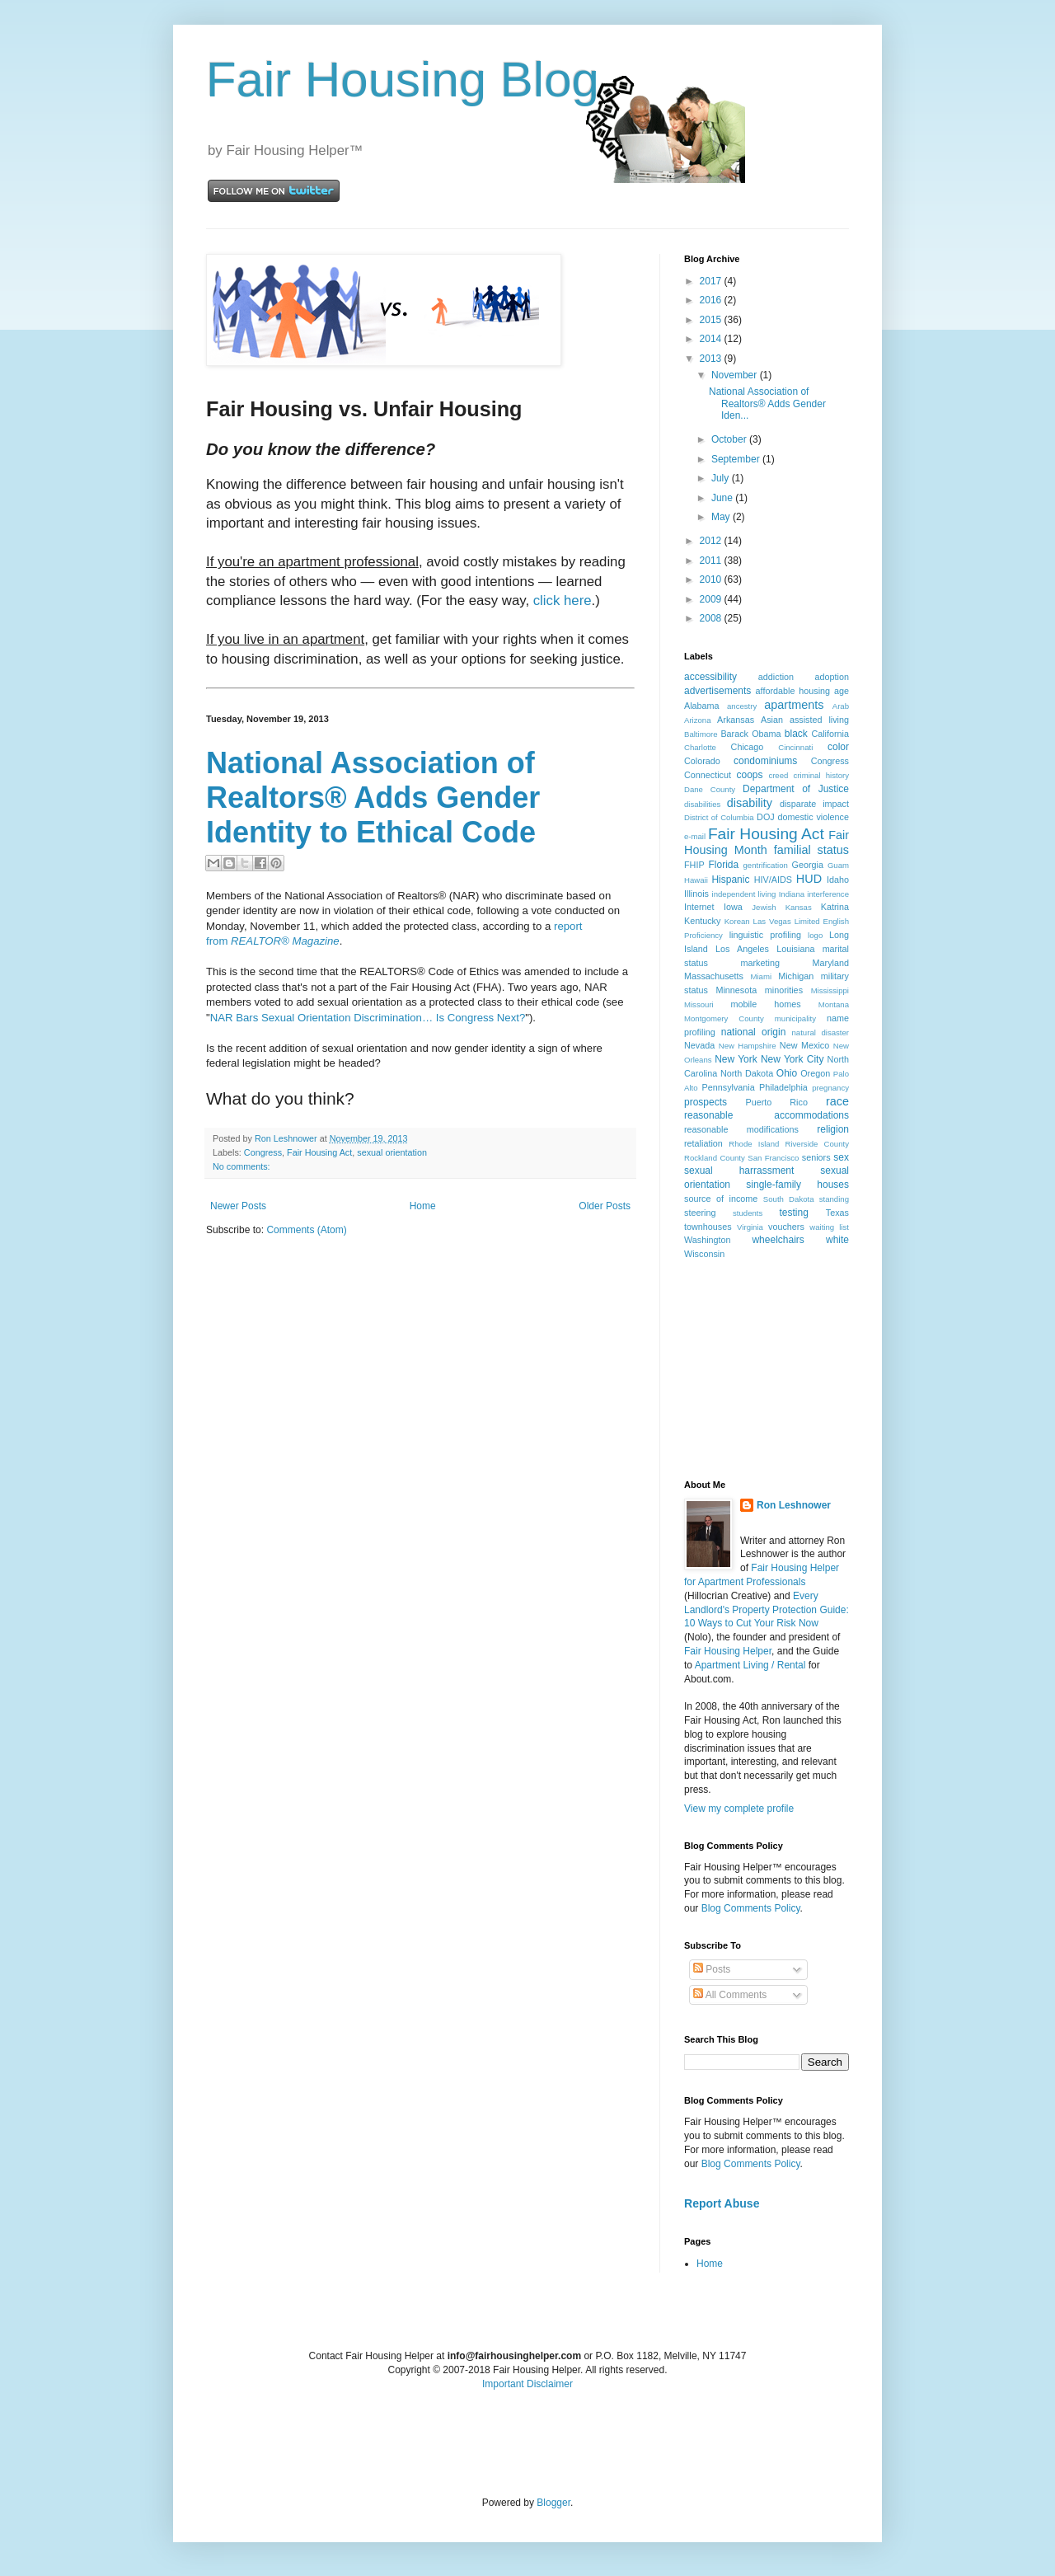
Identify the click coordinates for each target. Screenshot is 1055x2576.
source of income (720, 1199)
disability (749, 802)
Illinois (696, 894)
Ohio (786, 1073)
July (721, 478)
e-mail (695, 836)
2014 (712, 339)
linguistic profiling (765, 935)
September (736, 459)
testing (794, 1212)
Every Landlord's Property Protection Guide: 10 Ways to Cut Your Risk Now (766, 1610)
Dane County (709, 789)
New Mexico (804, 1045)
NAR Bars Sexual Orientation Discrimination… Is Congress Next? (368, 1017)
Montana (833, 1004)
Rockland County (714, 1157)
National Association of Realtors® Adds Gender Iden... (767, 403)
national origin (753, 1032)
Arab (840, 706)
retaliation (703, 1143)
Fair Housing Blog (402, 79)
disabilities (702, 804)
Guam (838, 865)
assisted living (819, 720)
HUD (809, 878)
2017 (712, 281)
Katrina (835, 907)
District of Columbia (719, 817)
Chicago (747, 747)
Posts (711, 1969)
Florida (724, 864)
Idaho (838, 879)
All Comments (730, 1995)
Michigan (796, 976)
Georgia (807, 865)
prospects (705, 1102)
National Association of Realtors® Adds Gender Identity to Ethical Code (373, 797)
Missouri (699, 1004)
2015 (712, 320)
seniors (816, 1157)
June (723, 498)
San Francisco (773, 1157)
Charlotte (700, 747)
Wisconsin (704, 1254)
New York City (792, 1059)
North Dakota (746, 1073)
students (747, 1213)
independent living (744, 894)
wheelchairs (778, 1240)
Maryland (831, 963)
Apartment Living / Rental (750, 1665)
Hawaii (696, 879)
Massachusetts (713, 976)
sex (841, 1157)
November (735, 375)
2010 (712, 579)
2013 (712, 358)
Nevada (699, 1045)
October (730, 439)
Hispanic (730, 879)
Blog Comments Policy (750, 1908)
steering (699, 1213)
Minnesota (736, 990)
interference (828, 894)
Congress (263, 1152)
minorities (784, 990)
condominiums (765, 761)
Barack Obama (750, 734)
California (830, 734)
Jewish (764, 907)
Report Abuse (721, 2203)
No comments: (241, 1166)
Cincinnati (795, 747)
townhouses (708, 1227)
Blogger (553, 2502)
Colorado (702, 761)
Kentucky (702, 921)
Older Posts (605, 1206)
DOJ (766, 817)
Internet (699, 907)
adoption (832, 677)
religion (833, 1129)
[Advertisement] (766, 1368)
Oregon (815, 1073)
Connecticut (707, 775)
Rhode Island (754, 1143)
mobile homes (765, 1004)
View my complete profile (739, 1808)
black (796, 733)
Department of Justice (796, 789)
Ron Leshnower (794, 1505)
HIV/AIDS (773, 879)
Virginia (750, 1227)
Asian (772, 720)
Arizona (697, 720)
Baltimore (701, 734)
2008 (712, 618)
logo (815, 935)
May (722, 517)
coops (750, 775)
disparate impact (814, 804)
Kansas (798, 907)
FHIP (694, 865)
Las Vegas (772, 921)
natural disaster (820, 1032)
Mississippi (830, 990)
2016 (712, 300)
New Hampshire (747, 1045)
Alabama (702, 706)
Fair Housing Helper (727, 1651)
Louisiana (795, 949)
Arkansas (735, 720)
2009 (712, 599)
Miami (760, 976)
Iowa (733, 907)
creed (778, 775)
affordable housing (793, 691)
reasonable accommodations (766, 1115)
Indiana (791, 894)
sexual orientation (392, 1152)
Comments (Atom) (306, 1230)
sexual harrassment (739, 1170)
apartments (793, 704)
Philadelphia (783, 1087)
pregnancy (830, 1087)
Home (423, 1206)
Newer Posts (238, 1206)
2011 (712, 560)
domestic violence (813, 817)
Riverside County (817, 1143)
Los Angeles (742, 949)
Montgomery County (724, 1018)
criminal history (821, 775)
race (837, 1101)
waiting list (829, 1227)
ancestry (742, 706)
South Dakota (788, 1199)
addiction (776, 677)
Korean (737, 921)
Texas (837, 1213)
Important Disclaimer (527, 2384)
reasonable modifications (741, 1129)
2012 (712, 541)
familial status (811, 849)
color (838, 747)
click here (562, 600)
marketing (760, 963)
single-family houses (797, 1184)
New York (736, 1059)
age (841, 691)
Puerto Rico (776, 1102)
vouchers (786, 1227)
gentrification (765, 865)
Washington (707, 1240)
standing (834, 1199)
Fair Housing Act (319, 1152)
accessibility (710, 677)
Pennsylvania (728, 1087)
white (837, 1240)
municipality (795, 1018)
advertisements (717, 691)
